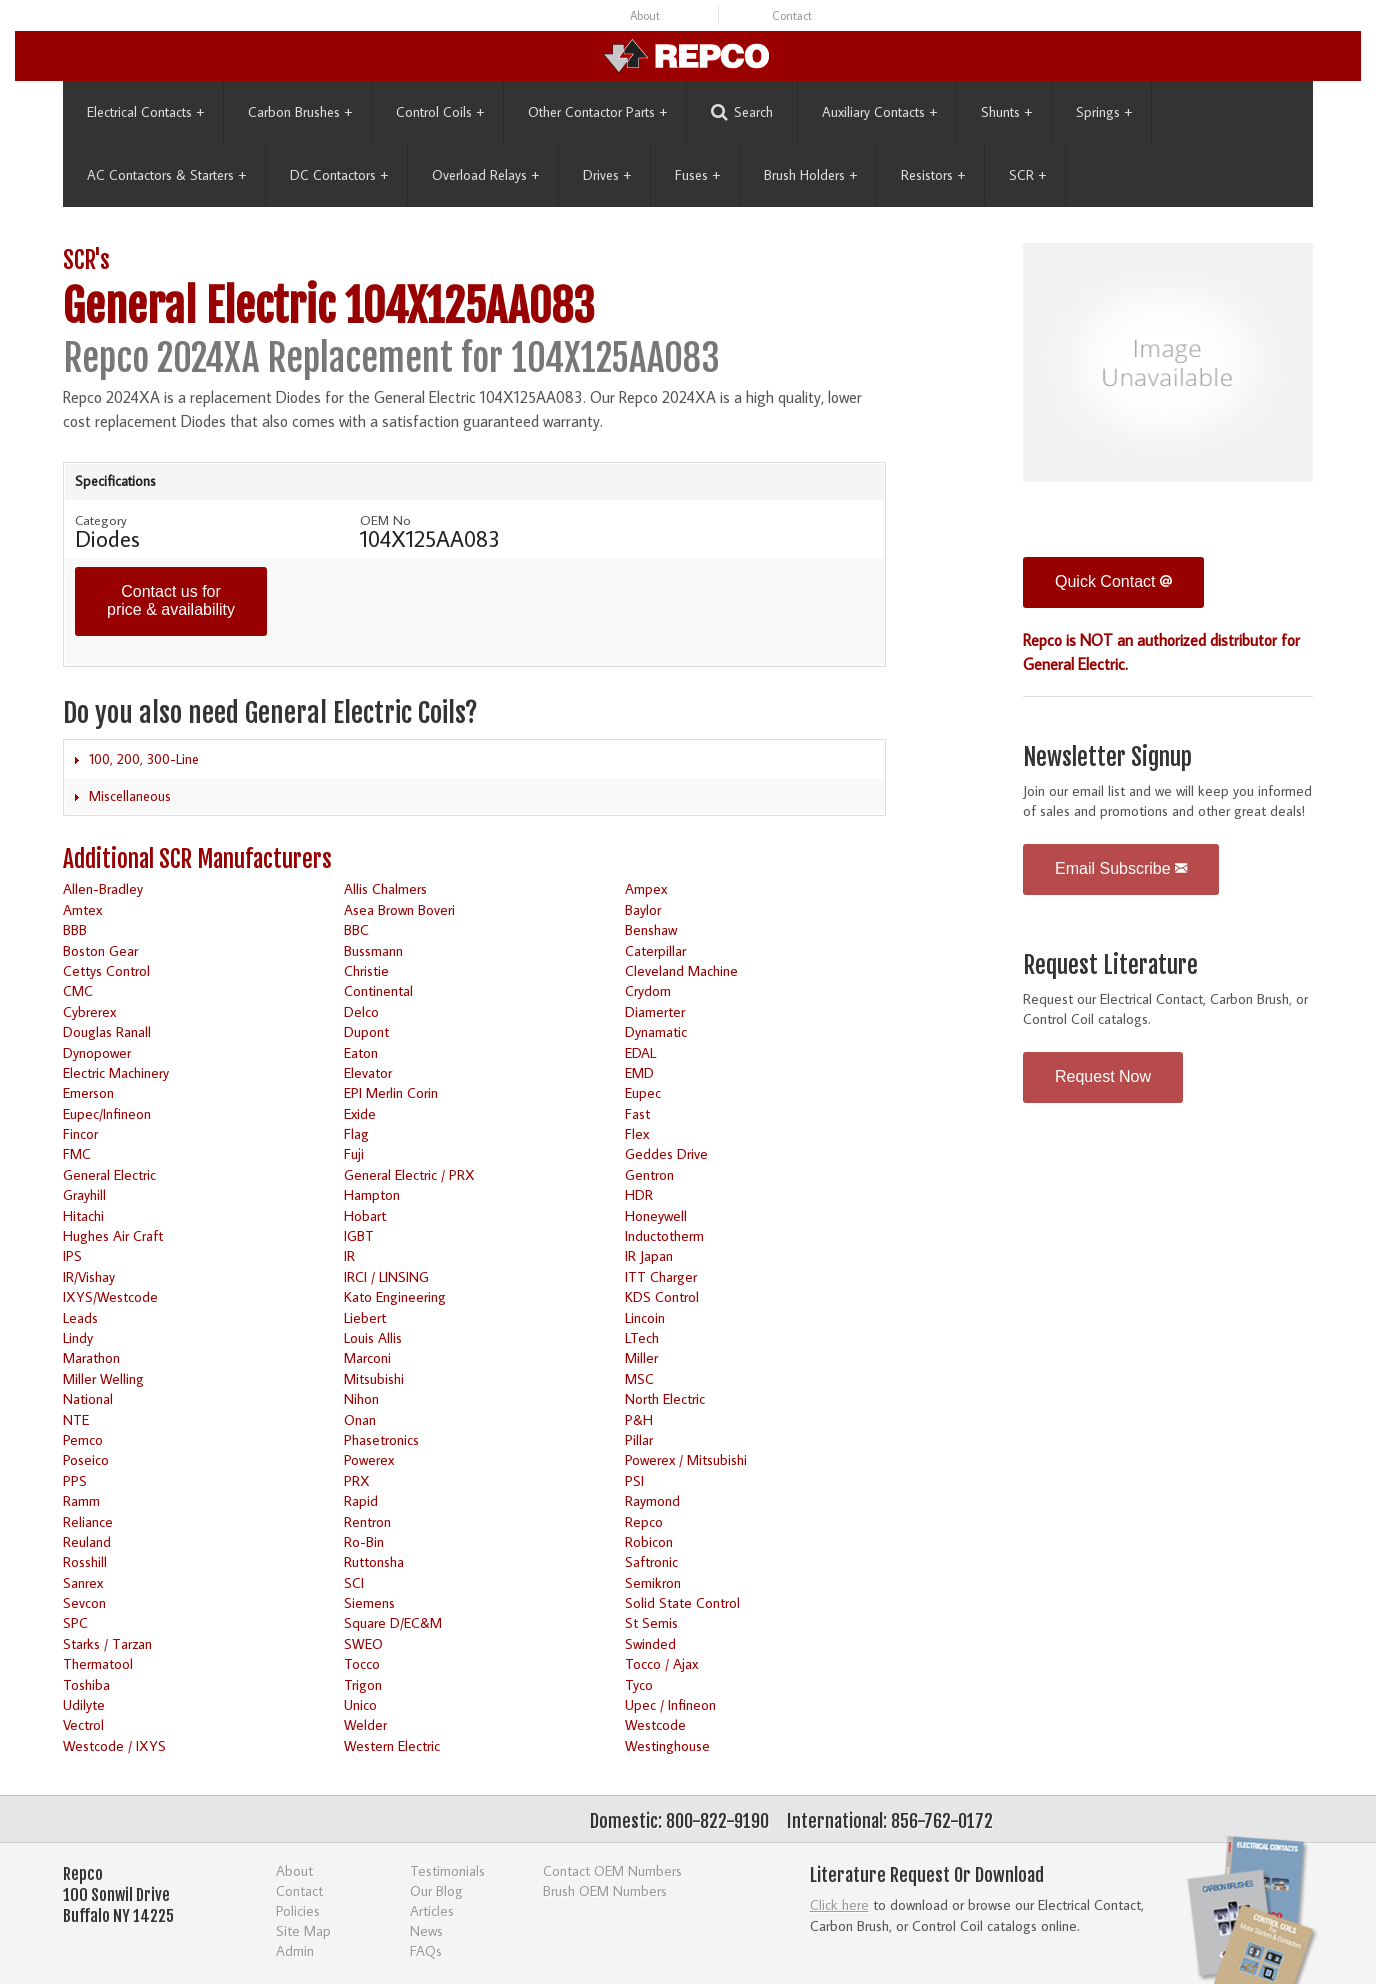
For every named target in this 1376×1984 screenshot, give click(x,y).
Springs (1104, 112)
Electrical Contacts (145, 112)
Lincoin (645, 1317)
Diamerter (655, 1011)
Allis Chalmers (385, 888)
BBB (75, 929)
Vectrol (83, 1724)
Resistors (933, 175)
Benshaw (651, 929)
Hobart (365, 1215)
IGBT (359, 1235)
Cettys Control (106, 970)
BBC (356, 929)
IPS (72, 1255)
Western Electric (392, 1745)
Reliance (88, 1521)
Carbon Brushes (300, 112)
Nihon (361, 1398)
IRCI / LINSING (386, 1276)
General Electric (109, 1174)
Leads (80, 1317)
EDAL (640, 1052)
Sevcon (84, 1602)
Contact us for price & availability (171, 600)
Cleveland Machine (681, 970)
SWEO (363, 1643)
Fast (637, 1113)
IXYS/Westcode (110, 1296)
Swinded (650, 1643)
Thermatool (98, 1663)
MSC (639, 1378)
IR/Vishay (89, 1276)
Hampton (372, 1194)
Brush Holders (810, 175)
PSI (634, 1480)
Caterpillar (655, 950)
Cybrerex (89, 1011)
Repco (644, 1521)
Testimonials (447, 1870)
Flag (356, 1133)
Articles (432, 1910)
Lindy (78, 1337)
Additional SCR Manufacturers (197, 859)
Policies (298, 1910)
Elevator (368, 1072)
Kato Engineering (395, 1296)
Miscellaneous (130, 796)
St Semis (651, 1622)
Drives (607, 175)
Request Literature (1110, 965)
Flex (637, 1133)
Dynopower (97, 1052)
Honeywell (656, 1215)
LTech (642, 1337)
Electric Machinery (116, 1072)
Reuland (87, 1541)
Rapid (361, 1500)
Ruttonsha (374, 1561)
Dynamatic (656, 1031)
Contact (792, 15)
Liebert (365, 1317)
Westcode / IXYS (114, 1745)
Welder (365, 1724)
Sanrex (83, 1582)
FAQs (426, 1950)
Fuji (354, 1153)
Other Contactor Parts (597, 112)
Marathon (91, 1357)
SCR (1027, 175)
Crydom (648, 990)
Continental (378, 990)
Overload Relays (485, 175)
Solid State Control (682, 1602)
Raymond (652, 1500)
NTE (76, 1419)
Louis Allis (373, 1337)
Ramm (81, 1500)
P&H (639, 1419)
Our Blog (436, 1890)
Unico (360, 1704)
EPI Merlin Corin (391, 1092)
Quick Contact (1113, 581)
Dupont (366, 1031)
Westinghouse (667, 1745)
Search (742, 112)
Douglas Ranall (107, 1031)
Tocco (362, 1663)
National (88, 1398)
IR (349, 1255)
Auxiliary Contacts (879, 112)
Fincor (80, 1133)
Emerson (88, 1092)
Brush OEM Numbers (605, 1890)
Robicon (649, 1541)
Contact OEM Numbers (612, 1870)
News (426, 1930)
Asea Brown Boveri (399, 909)
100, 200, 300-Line (144, 759)
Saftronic (651, 1561)
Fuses (697, 175)
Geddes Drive (666, 1153)
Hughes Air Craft (113, 1235)
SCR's (86, 260)
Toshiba (86, 1684)
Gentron (649, 1174)
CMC (78, 990)
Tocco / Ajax (661, 1663)
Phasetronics (381, 1439)
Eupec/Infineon (107, 1113)
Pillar (639, 1439)
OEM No (385, 520)
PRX (357, 1480)
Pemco (83, 1439)
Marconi (367, 1357)
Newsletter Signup (1107, 757)
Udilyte (84, 1704)
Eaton (361, 1052)
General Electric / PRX (409, 1174)
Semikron (653, 1582)
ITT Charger (661, 1276)
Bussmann (373, 950)
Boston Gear (100, 950)
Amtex (82, 909)
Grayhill (84, 1194)
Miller (641, 1357)
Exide (360, 1113)
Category (101, 520)
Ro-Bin (364, 1541)
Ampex (646, 888)
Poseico (86, 1459)
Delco (361, 1011)
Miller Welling (103, 1378)
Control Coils (440, 112)
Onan (360, 1419)
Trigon (363, 1684)
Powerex (369, 1459)
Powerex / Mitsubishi (686, 1459)
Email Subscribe (1121, 868)
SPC (75, 1622)
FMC (77, 1153)
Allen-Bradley (103, 888)
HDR (639, 1194)
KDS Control (662, 1296)
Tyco (639, 1684)
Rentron (367, 1521)
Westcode (655, 1724)
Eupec (643, 1092)
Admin (295, 1950)
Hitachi (83, 1215)
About (645, 15)
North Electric (665, 1398)
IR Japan (649, 1255)
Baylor (643, 909)
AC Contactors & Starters (166, 175)
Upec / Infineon (670, 1704)
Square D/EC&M (393, 1622)
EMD (639, 1072)
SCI (354, 1582)
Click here (839, 1904)
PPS (75, 1480)
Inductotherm (664, 1235)
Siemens (369, 1602)
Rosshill (85, 1561)
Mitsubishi (374, 1378)
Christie (366, 970)
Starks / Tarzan (107, 1643)
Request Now (1103, 1076)
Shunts (1006, 112)
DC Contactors (339, 175)
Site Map (303, 1930)
